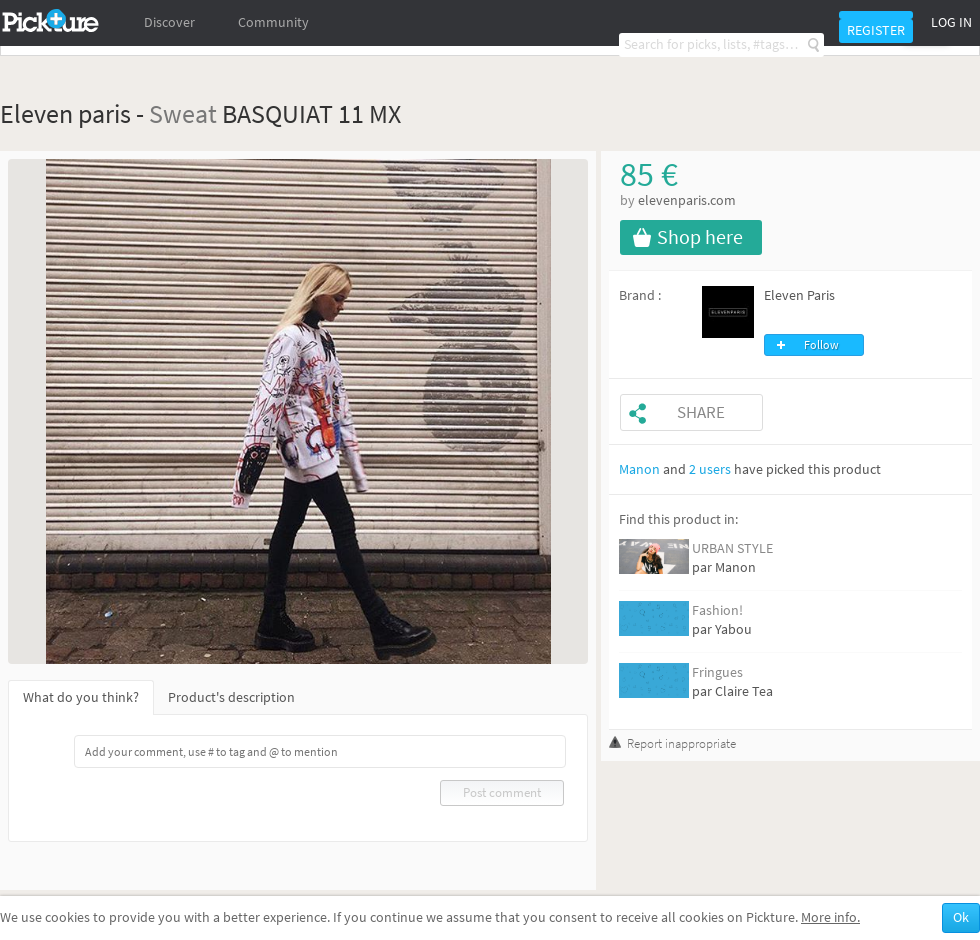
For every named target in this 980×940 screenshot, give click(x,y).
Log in (951, 22)
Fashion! (717, 610)
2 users (710, 469)
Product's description (231, 697)
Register (876, 30)
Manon (639, 469)
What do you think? (81, 697)
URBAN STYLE (732, 548)
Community (273, 22)
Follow (821, 345)
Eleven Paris (799, 295)
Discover (169, 22)
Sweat (183, 113)
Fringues (717, 672)
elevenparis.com (687, 200)
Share (701, 412)
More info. (830, 917)
